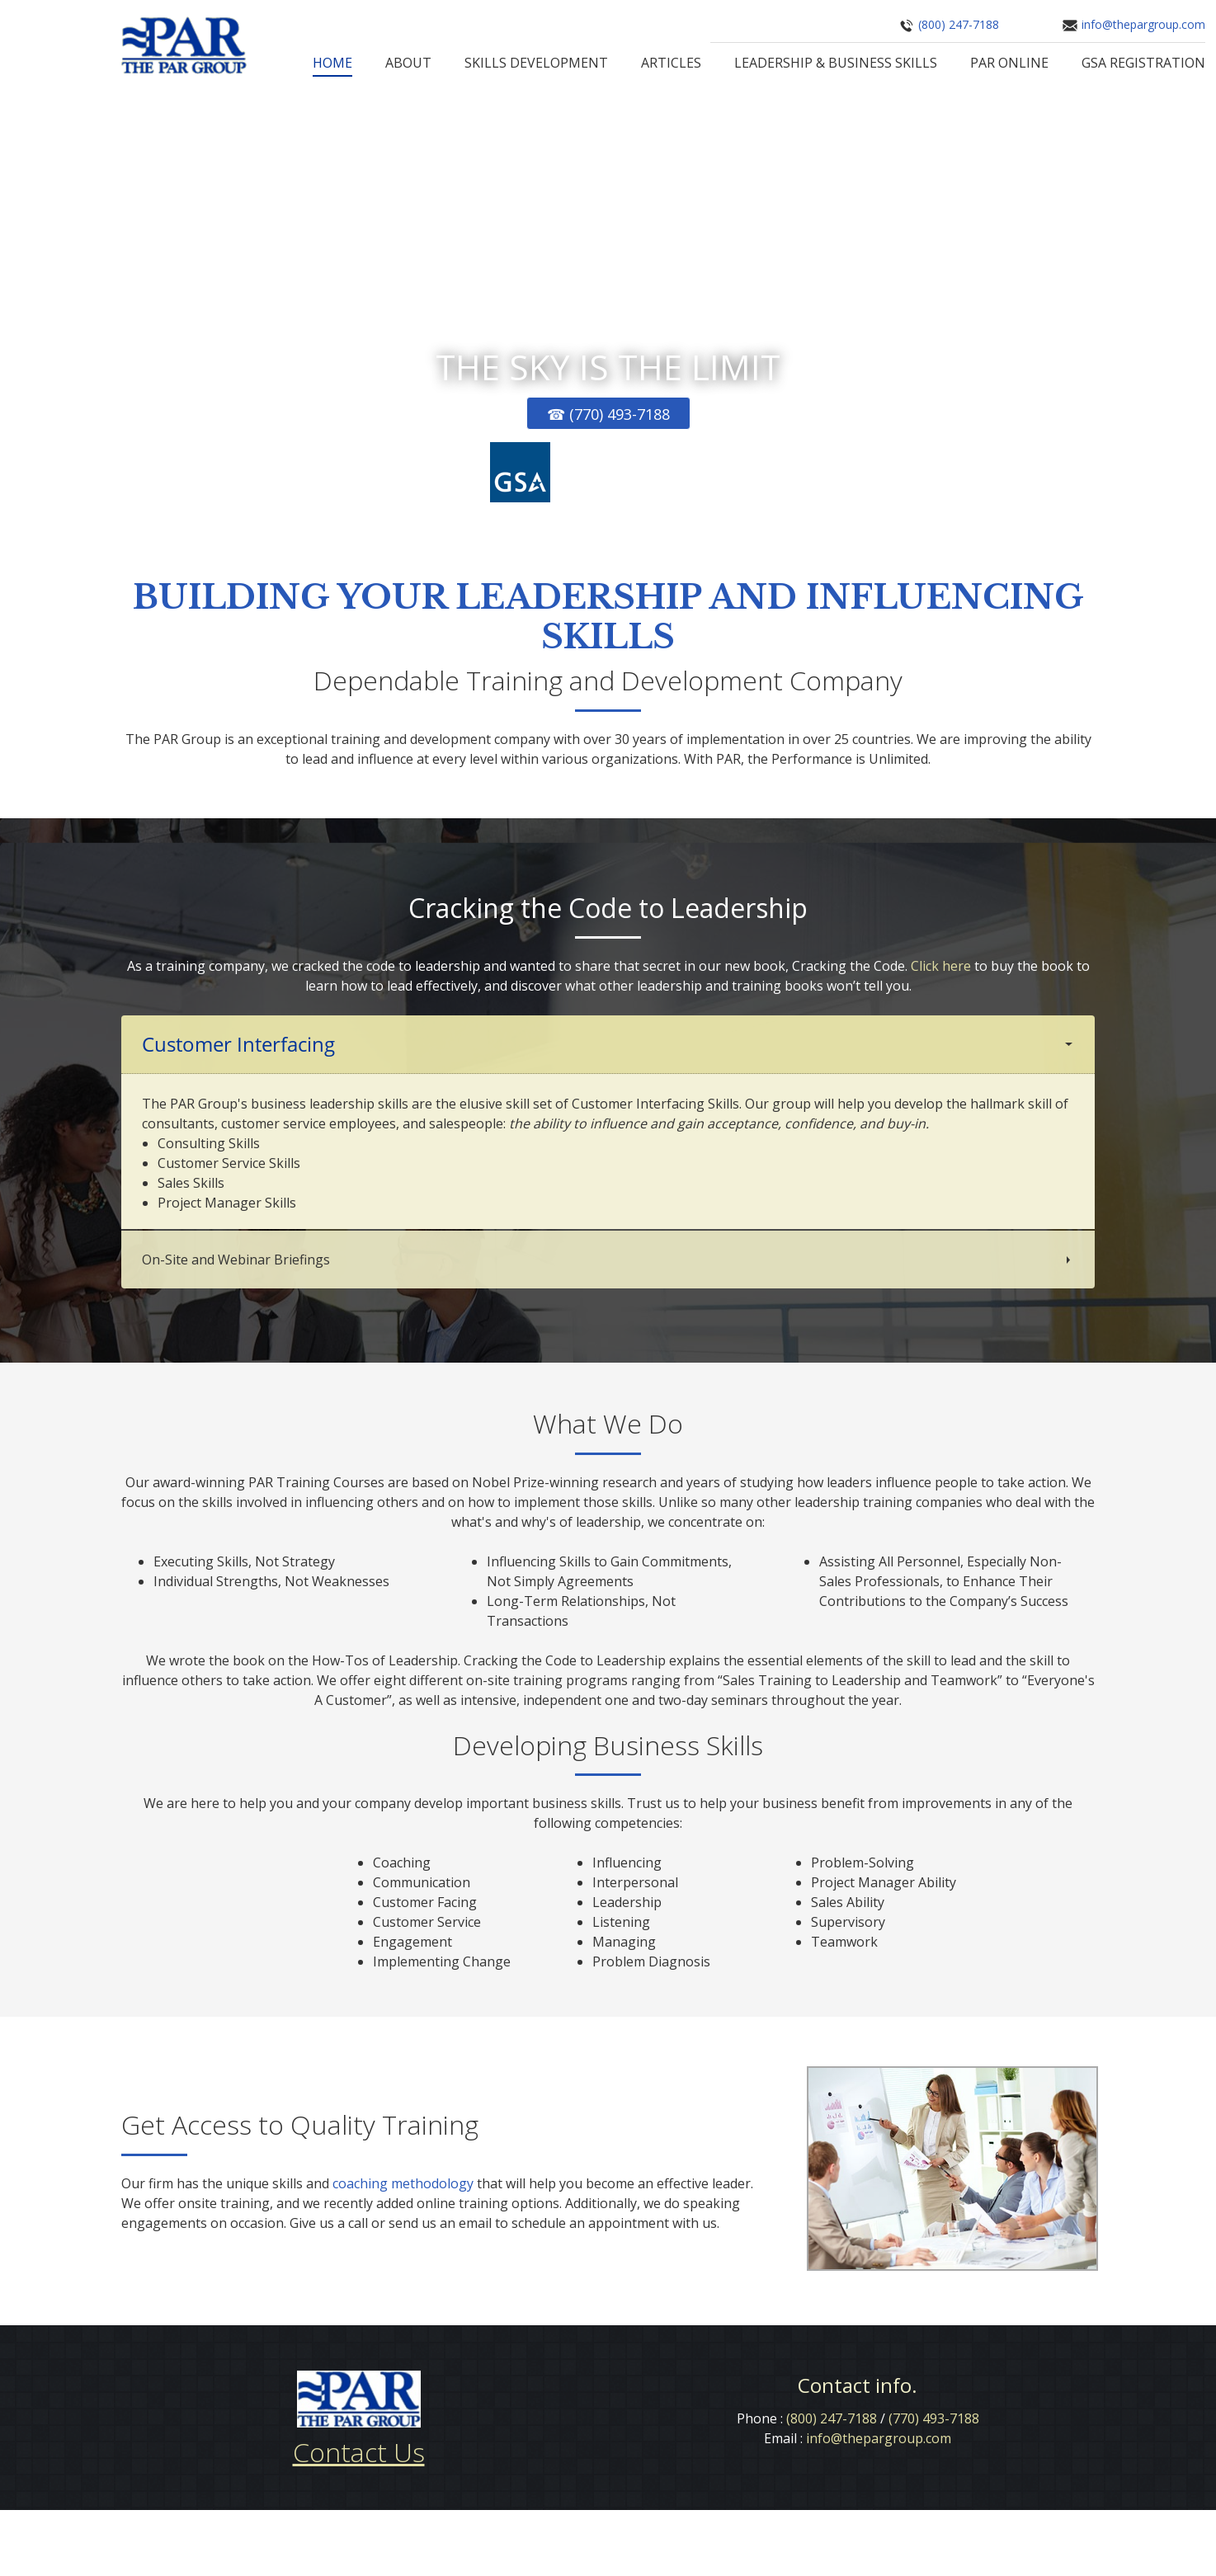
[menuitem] (332, 64)
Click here (941, 966)
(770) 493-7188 (933, 2419)
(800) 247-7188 (958, 24)
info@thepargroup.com (1143, 24)
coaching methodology (403, 2183)
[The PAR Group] (184, 45)
